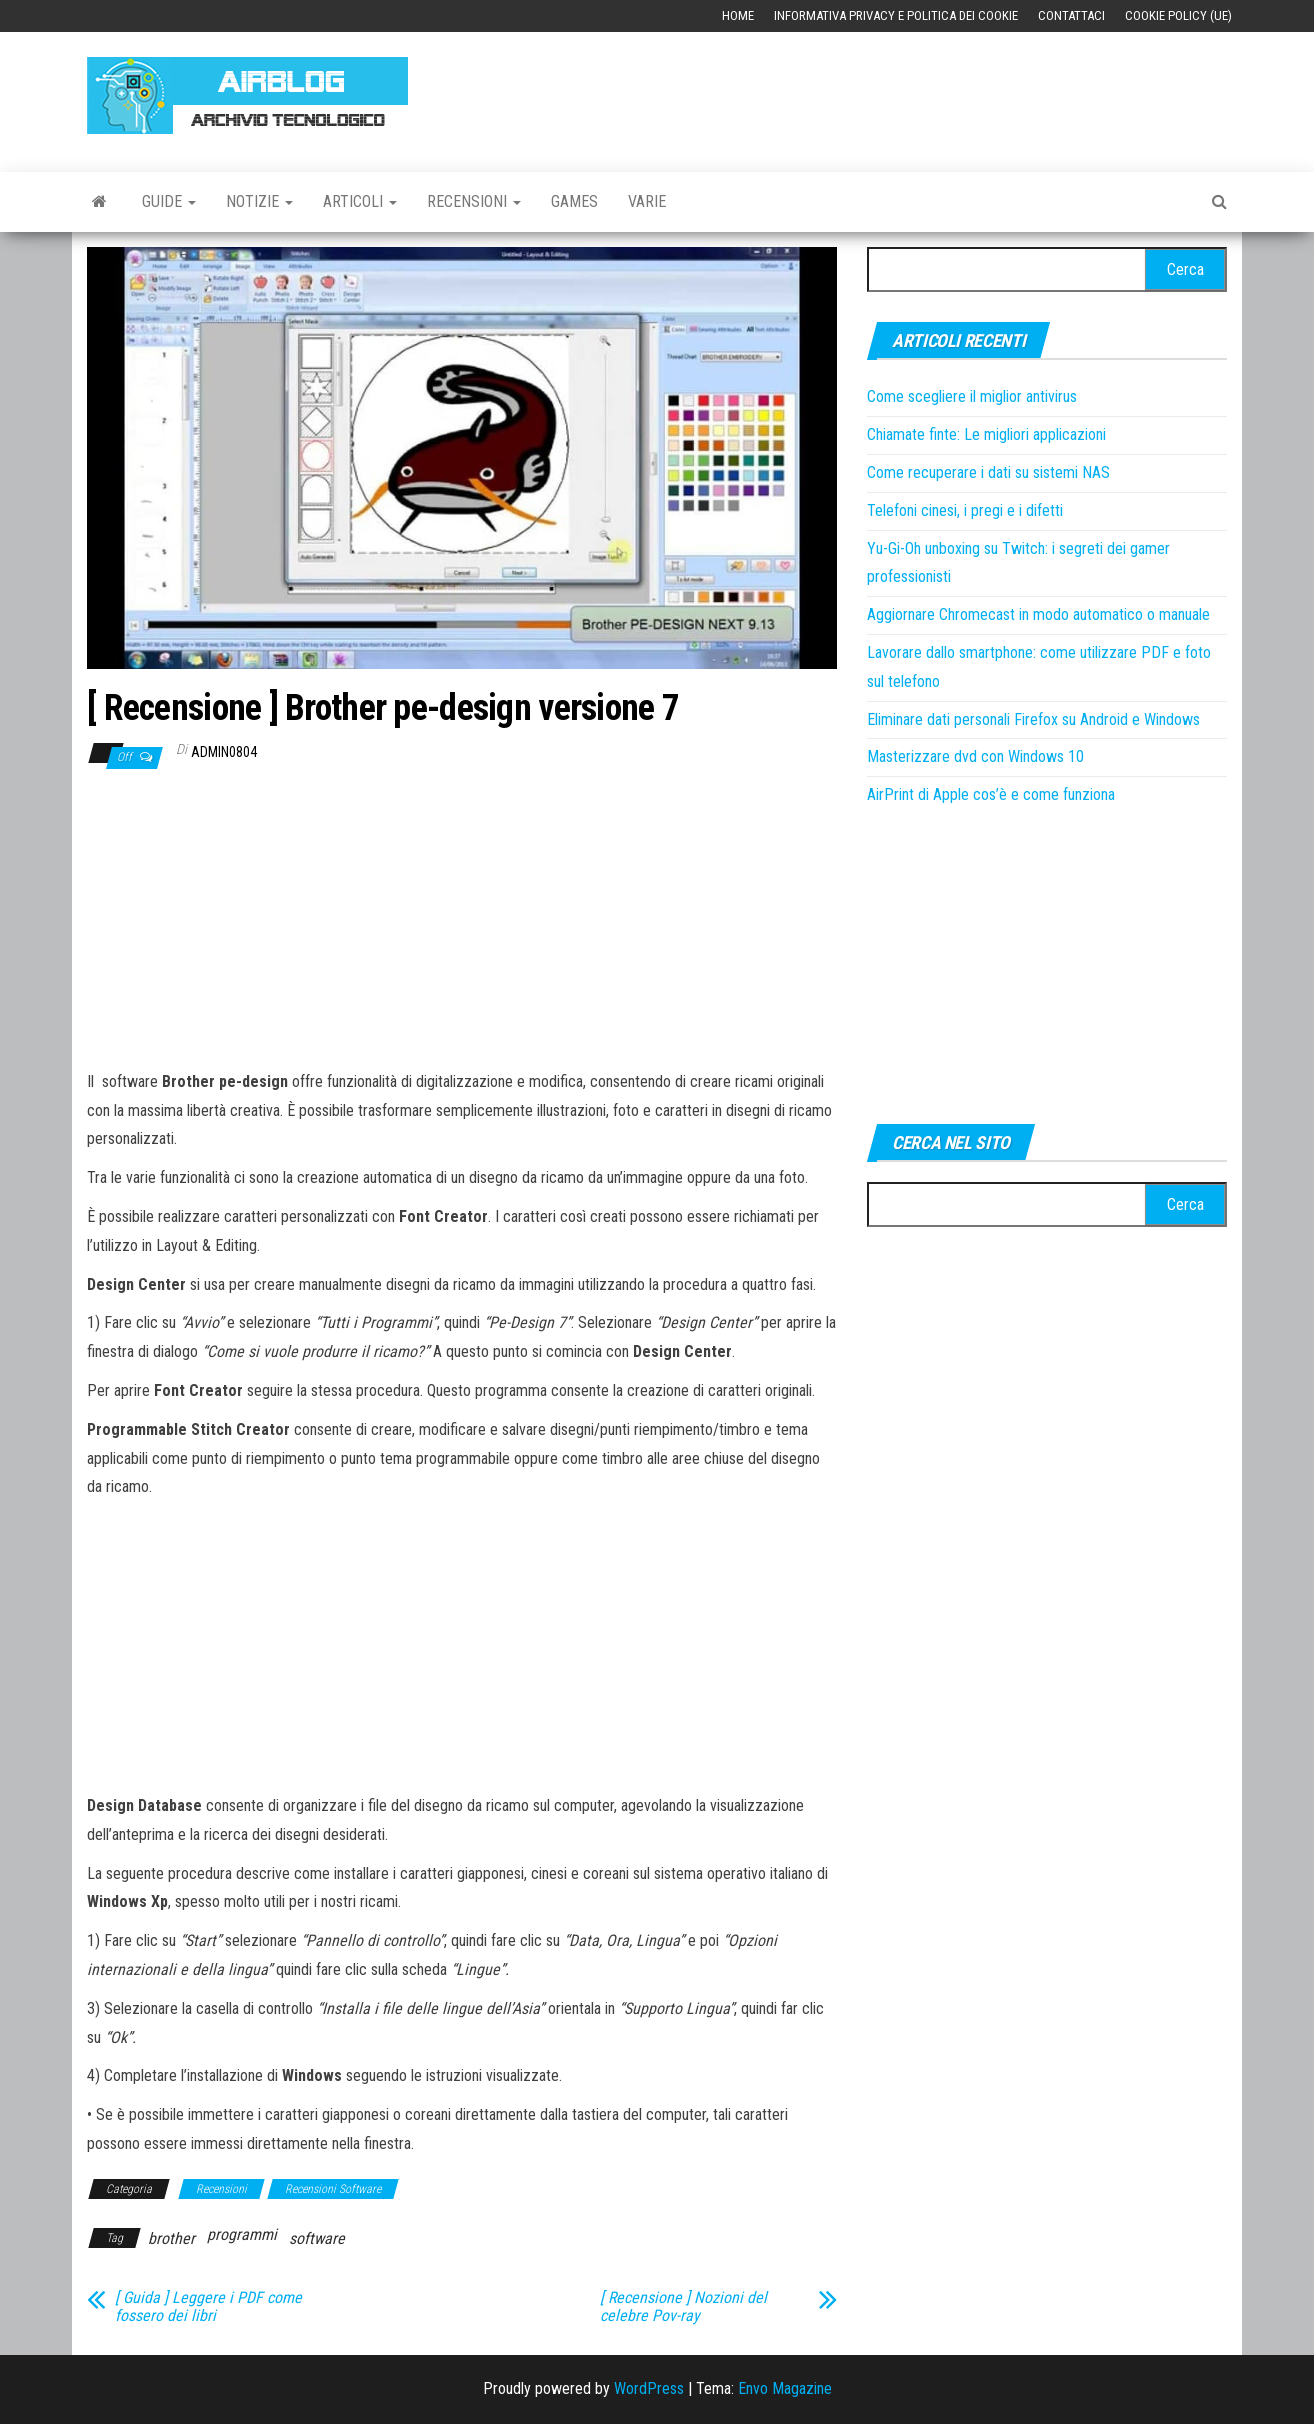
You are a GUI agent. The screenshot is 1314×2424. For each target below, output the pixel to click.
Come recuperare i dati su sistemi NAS (988, 472)
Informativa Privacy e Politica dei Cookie (896, 15)
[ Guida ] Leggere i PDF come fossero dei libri (208, 2307)
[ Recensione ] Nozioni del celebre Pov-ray (683, 2307)
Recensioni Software (333, 2189)
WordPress (649, 2388)
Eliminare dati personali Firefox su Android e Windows (1033, 719)
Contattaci (1071, 15)
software (317, 2238)
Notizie (259, 201)
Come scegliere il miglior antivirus (972, 396)
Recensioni (474, 201)
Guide (169, 201)
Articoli (360, 201)
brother (171, 2238)
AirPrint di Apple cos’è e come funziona (991, 794)
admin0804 (224, 752)
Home (738, 15)
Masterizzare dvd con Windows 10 (975, 756)
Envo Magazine (785, 2388)
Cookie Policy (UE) (1178, 15)
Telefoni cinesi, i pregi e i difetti (965, 510)
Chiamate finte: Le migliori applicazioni (986, 434)
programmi (242, 2234)
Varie (647, 201)
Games (574, 201)
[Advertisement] (863, 92)
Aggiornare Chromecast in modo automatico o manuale (1038, 614)
